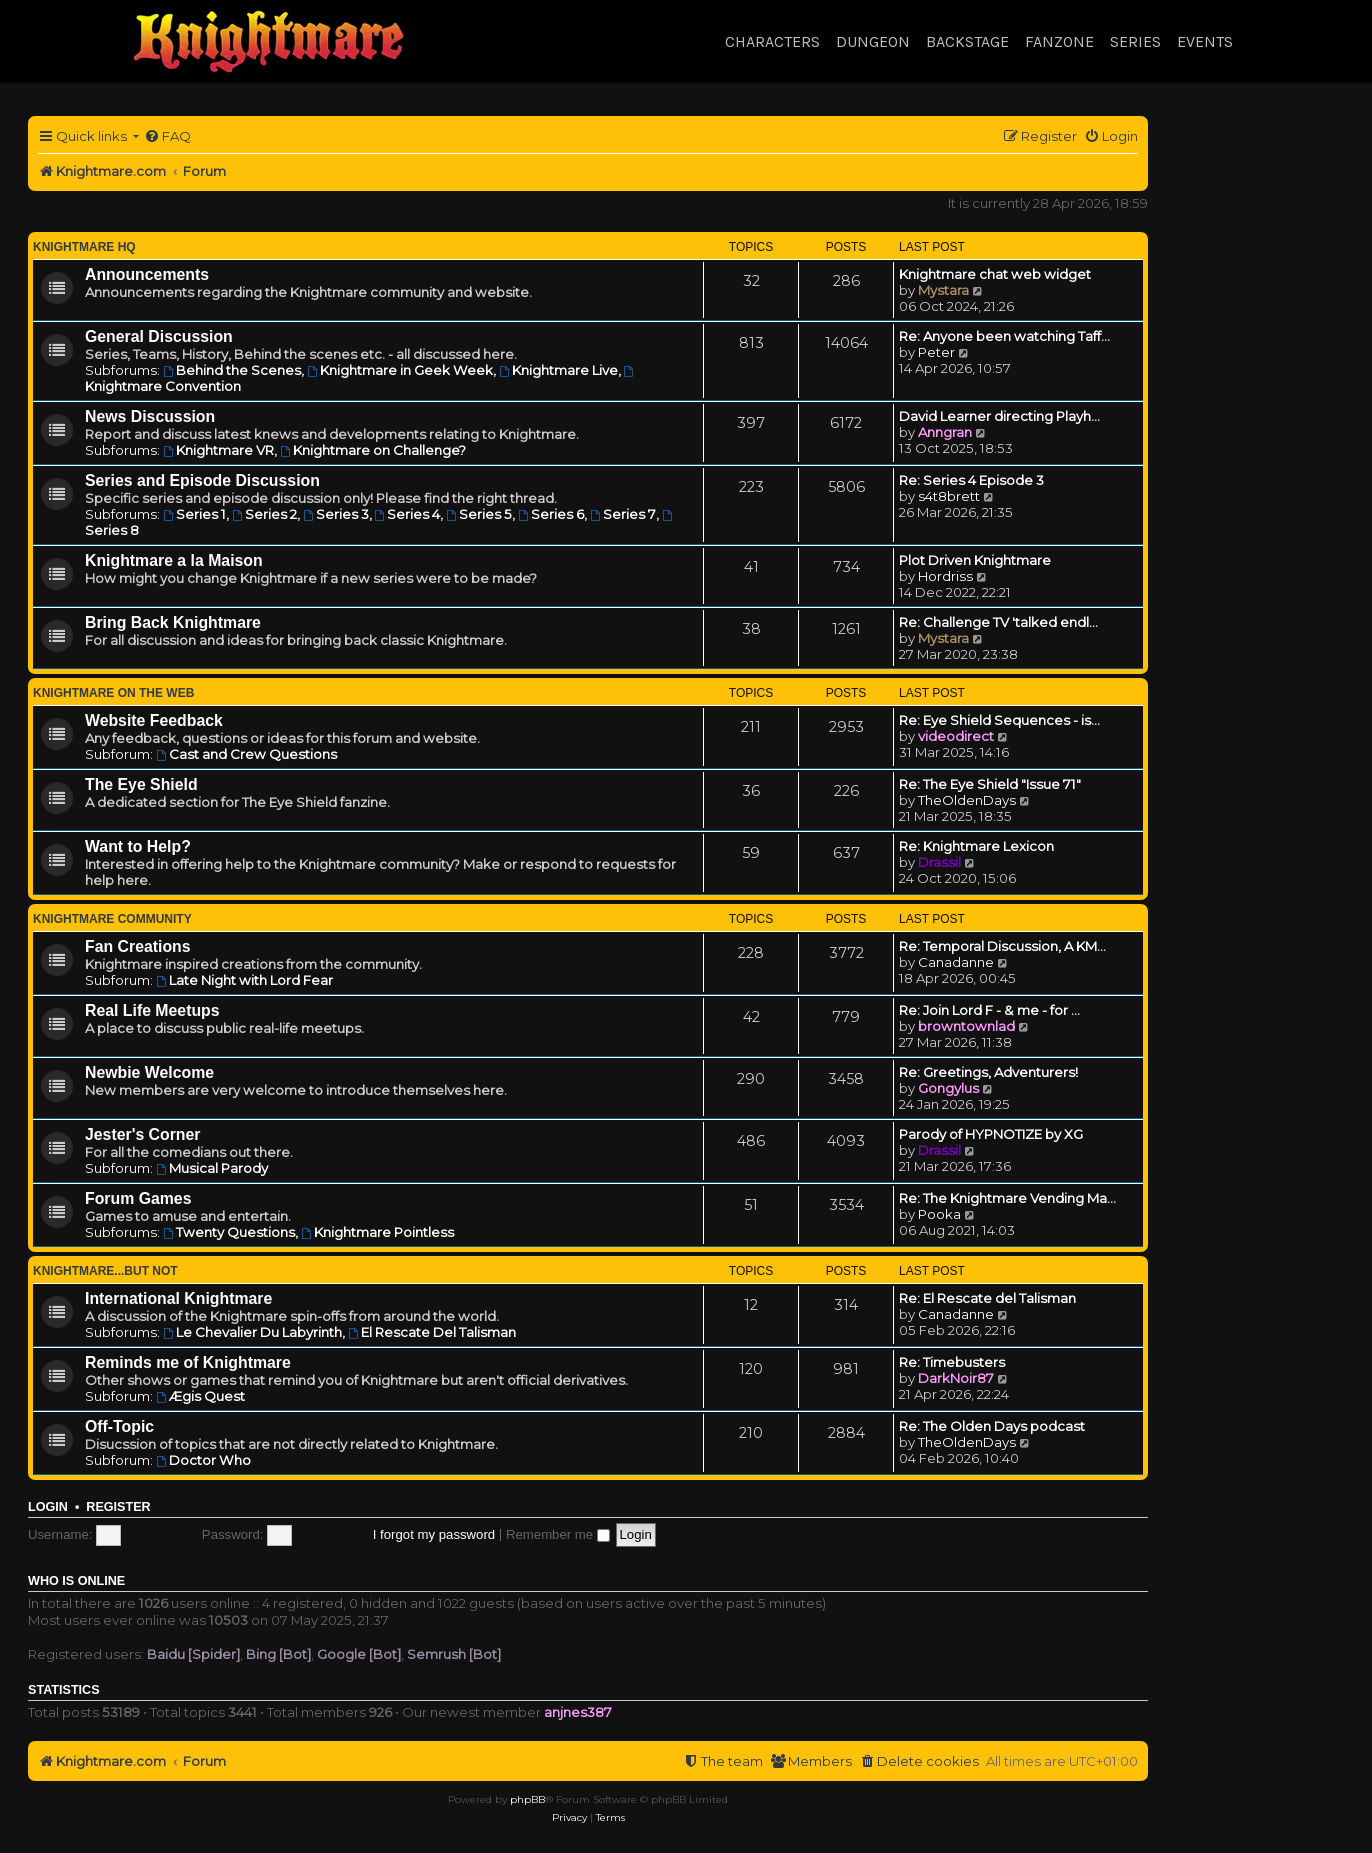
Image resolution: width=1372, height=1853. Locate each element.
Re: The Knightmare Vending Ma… (1007, 1198)
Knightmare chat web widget (995, 274)
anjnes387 (578, 1712)
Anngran (945, 432)
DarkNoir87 (956, 1378)
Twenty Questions (229, 1232)
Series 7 (623, 514)
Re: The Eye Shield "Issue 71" (990, 784)
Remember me (558, 1534)
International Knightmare (178, 1298)
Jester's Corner (143, 1134)
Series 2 (264, 514)
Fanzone (1059, 41)
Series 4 (408, 514)
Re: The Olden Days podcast (992, 1426)
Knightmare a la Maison (174, 560)
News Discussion (150, 416)
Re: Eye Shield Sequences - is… (999, 720)
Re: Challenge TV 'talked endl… (998, 622)
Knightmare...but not (105, 1271)
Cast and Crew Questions (246, 754)
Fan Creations (138, 946)
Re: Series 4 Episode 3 (971, 480)
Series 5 (479, 514)
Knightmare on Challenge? (373, 450)
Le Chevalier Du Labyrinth (252, 1332)
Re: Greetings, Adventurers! (988, 1072)
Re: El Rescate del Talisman (987, 1298)
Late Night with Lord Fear (244, 980)
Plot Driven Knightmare (975, 560)
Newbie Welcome (149, 1072)
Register (118, 1507)
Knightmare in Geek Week (400, 370)
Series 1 (194, 514)
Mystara (943, 290)
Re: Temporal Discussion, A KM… (1002, 946)
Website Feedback (154, 720)
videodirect (956, 736)
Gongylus (948, 1088)
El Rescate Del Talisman (432, 1332)
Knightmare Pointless (377, 1232)
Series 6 (551, 514)
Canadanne (956, 962)
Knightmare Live (558, 370)
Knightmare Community (112, 919)
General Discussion (159, 336)
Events (1205, 41)
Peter (936, 352)
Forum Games (138, 1198)
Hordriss (945, 576)
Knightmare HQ (84, 247)
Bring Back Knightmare (173, 622)
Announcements (147, 274)
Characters (772, 41)
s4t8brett (949, 496)
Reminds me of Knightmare (188, 1362)
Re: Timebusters (952, 1362)
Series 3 (336, 514)
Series (1135, 41)
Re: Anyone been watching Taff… (1004, 336)
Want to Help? (138, 846)
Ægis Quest (200, 1396)
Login (48, 1507)
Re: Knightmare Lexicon (976, 846)
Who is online (76, 1581)
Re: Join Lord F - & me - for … (989, 1010)
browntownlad (966, 1026)
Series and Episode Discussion (202, 480)
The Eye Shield (141, 784)
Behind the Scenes (232, 370)
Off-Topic (119, 1426)
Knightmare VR (218, 450)
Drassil (939, 862)
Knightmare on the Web (113, 693)
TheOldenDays (967, 800)
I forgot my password (434, 1534)
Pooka (939, 1214)
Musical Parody (212, 1168)
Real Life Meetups (152, 1010)
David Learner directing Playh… (999, 416)
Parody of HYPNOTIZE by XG (991, 1134)
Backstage (967, 41)
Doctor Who (203, 1460)
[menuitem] (167, 136)
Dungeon (873, 41)
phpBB (527, 1799)
